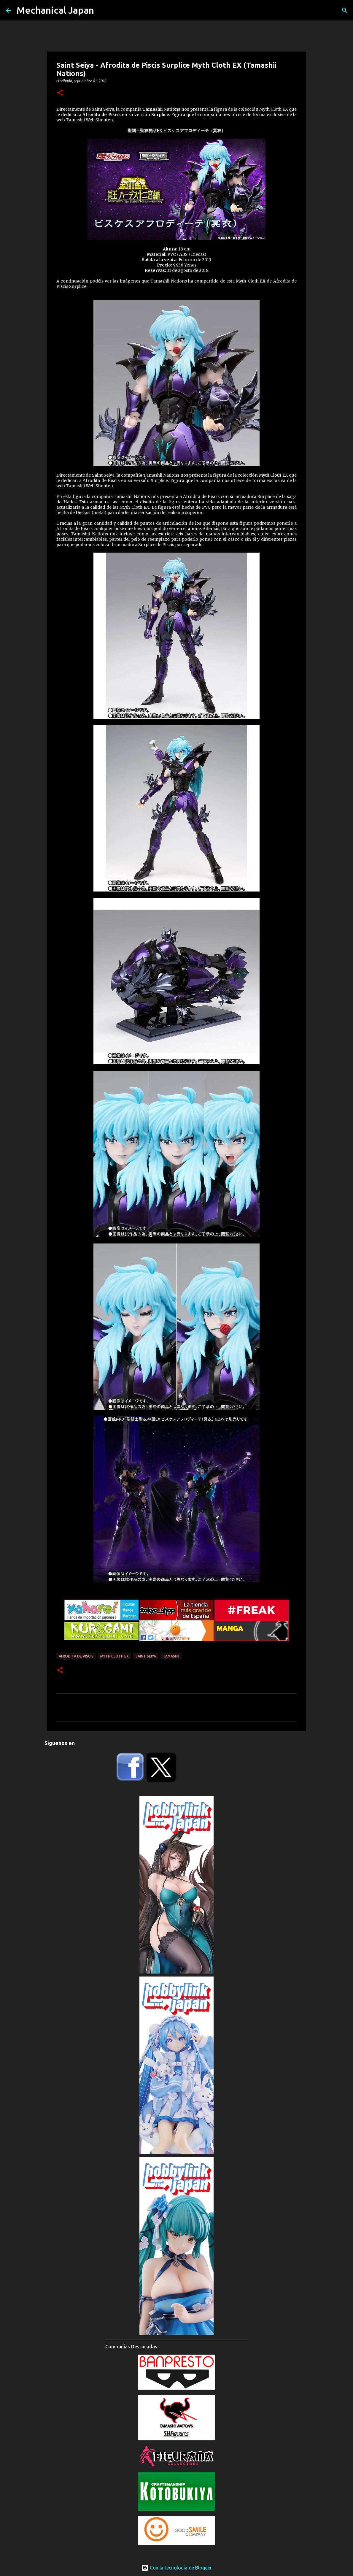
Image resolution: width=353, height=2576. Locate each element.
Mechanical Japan (55, 10)
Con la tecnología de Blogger (176, 2567)
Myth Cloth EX (114, 1656)
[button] (59, 93)
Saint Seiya (146, 1656)
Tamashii (171, 1656)
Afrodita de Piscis (76, 1656)
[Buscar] (344, 10)
